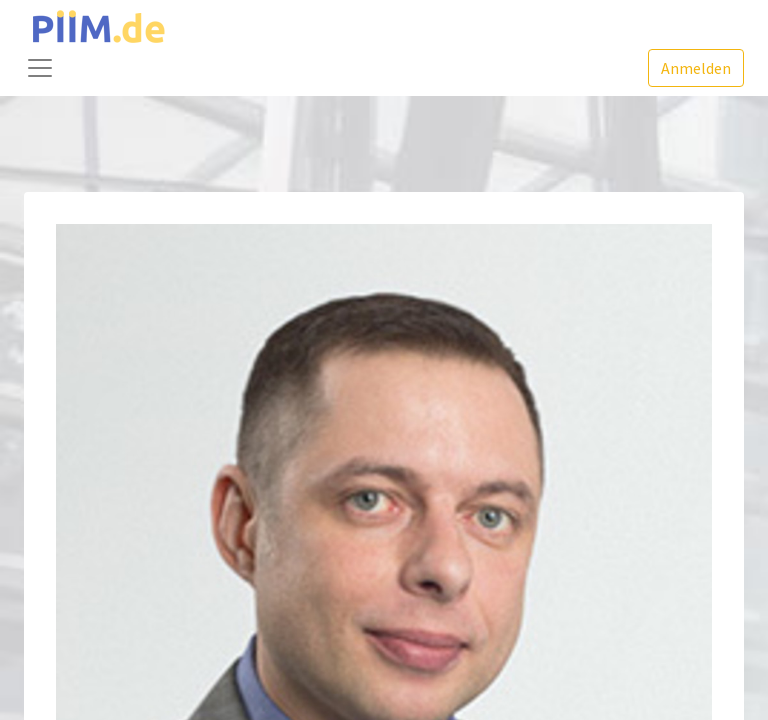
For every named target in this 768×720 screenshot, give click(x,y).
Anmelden (696, 68)
